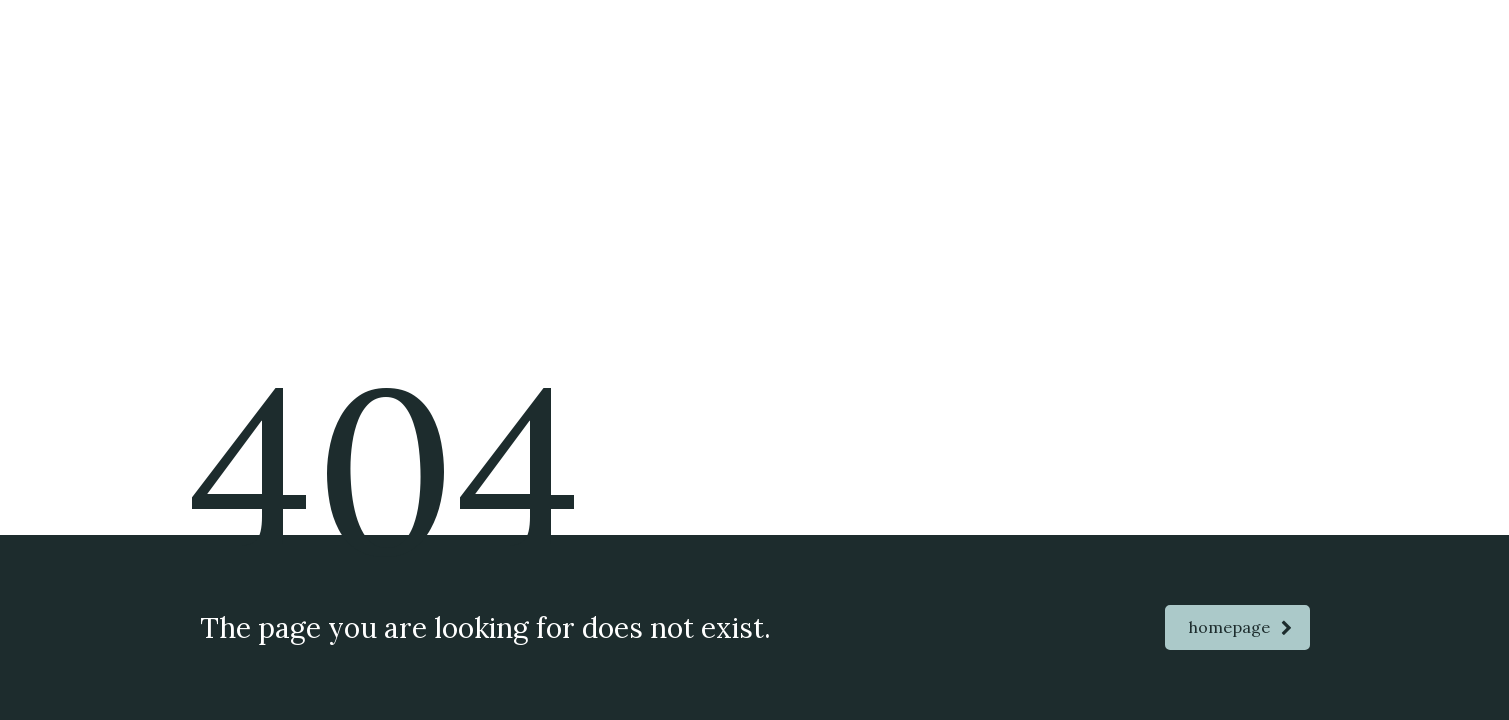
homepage (1240, 627)
